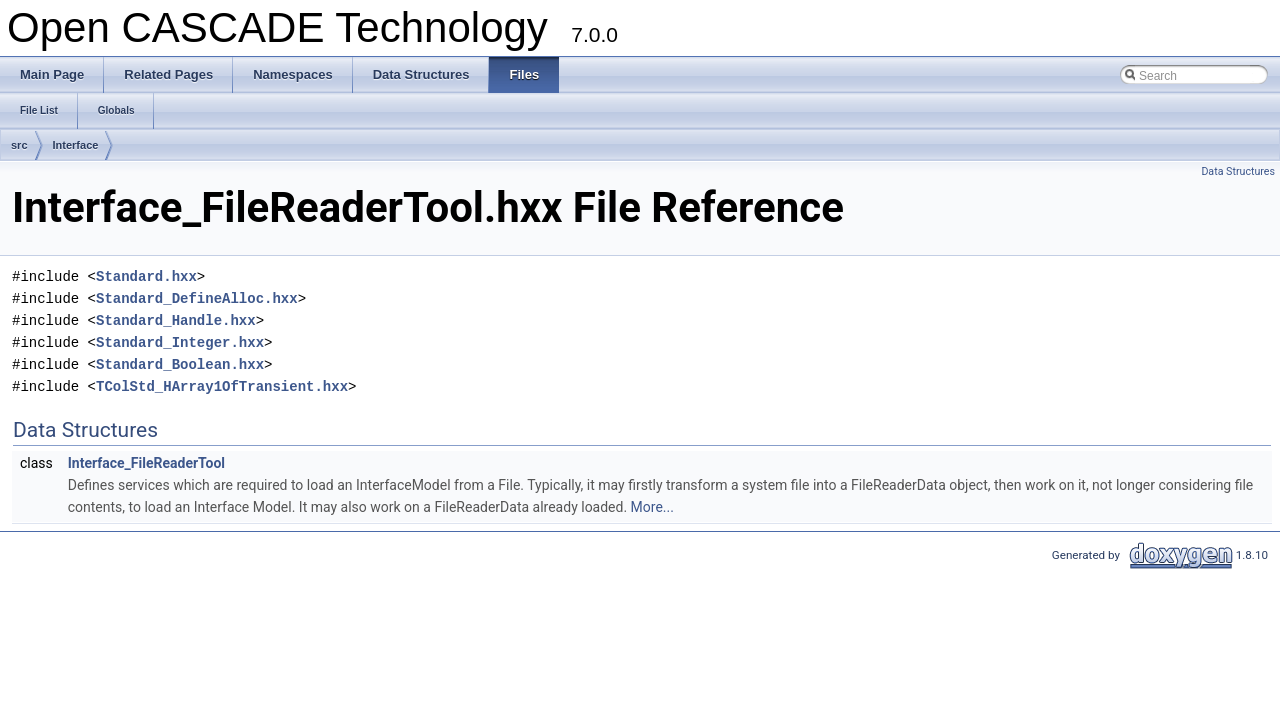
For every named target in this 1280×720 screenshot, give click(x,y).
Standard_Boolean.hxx (180, 364)
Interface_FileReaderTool (146, 463)
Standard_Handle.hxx (176, 320)
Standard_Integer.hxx (180, 342)
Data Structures (1238, 171)
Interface (76, 145)
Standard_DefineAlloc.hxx (197, 298)
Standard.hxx (146, 276)
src (19, 145)
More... (652, 507)
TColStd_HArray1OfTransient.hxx (222, 386)
